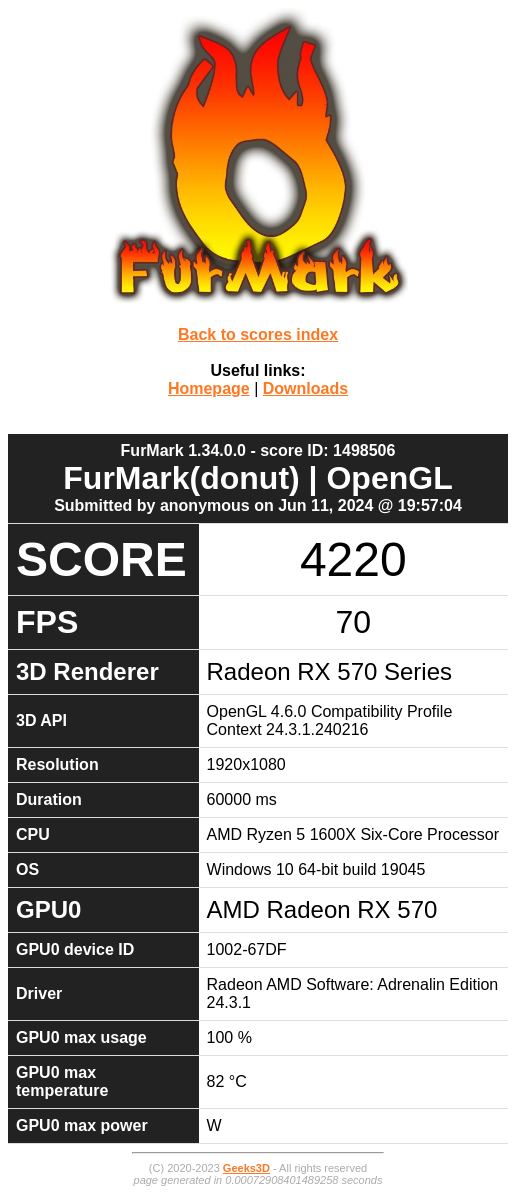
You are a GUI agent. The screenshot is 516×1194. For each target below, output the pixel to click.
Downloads (305, 388)
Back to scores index (258, 334)
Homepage (209, 388)
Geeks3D (246, 1168)
